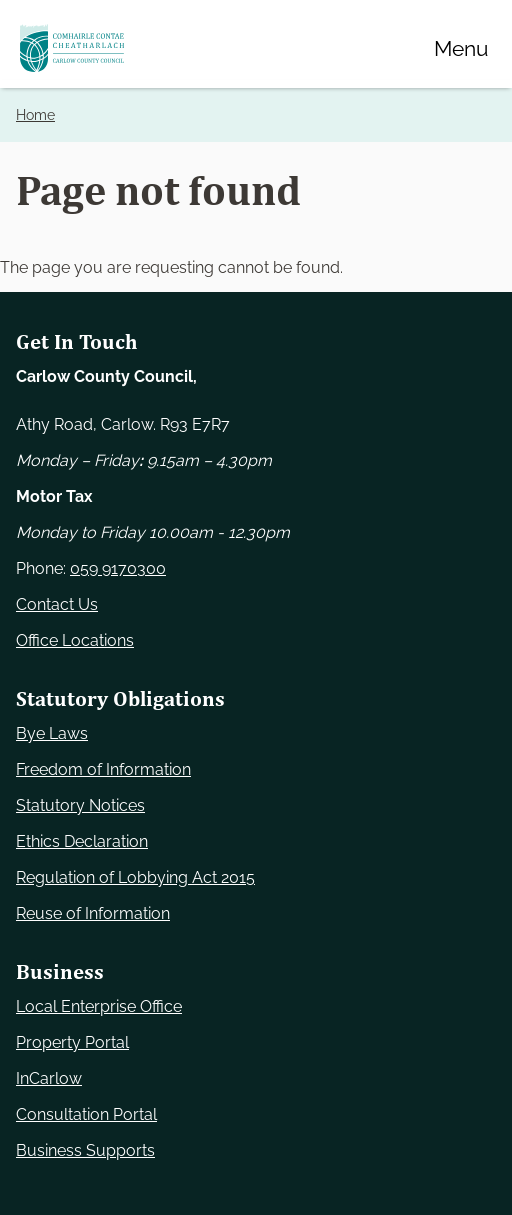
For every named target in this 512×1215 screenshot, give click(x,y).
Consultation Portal (86, 1114)
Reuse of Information (93, 913)
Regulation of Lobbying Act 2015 (135, 877)
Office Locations (75, 640)
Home (35, 114)
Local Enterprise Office (99, 1006)
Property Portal (72, 1042)
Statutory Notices (80, 805)
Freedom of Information (103, 769)
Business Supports (85, 1150)
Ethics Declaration (82, 841)
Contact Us (57, 604)
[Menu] (461, 48)
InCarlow (49, 1078)
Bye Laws (52, 733)
